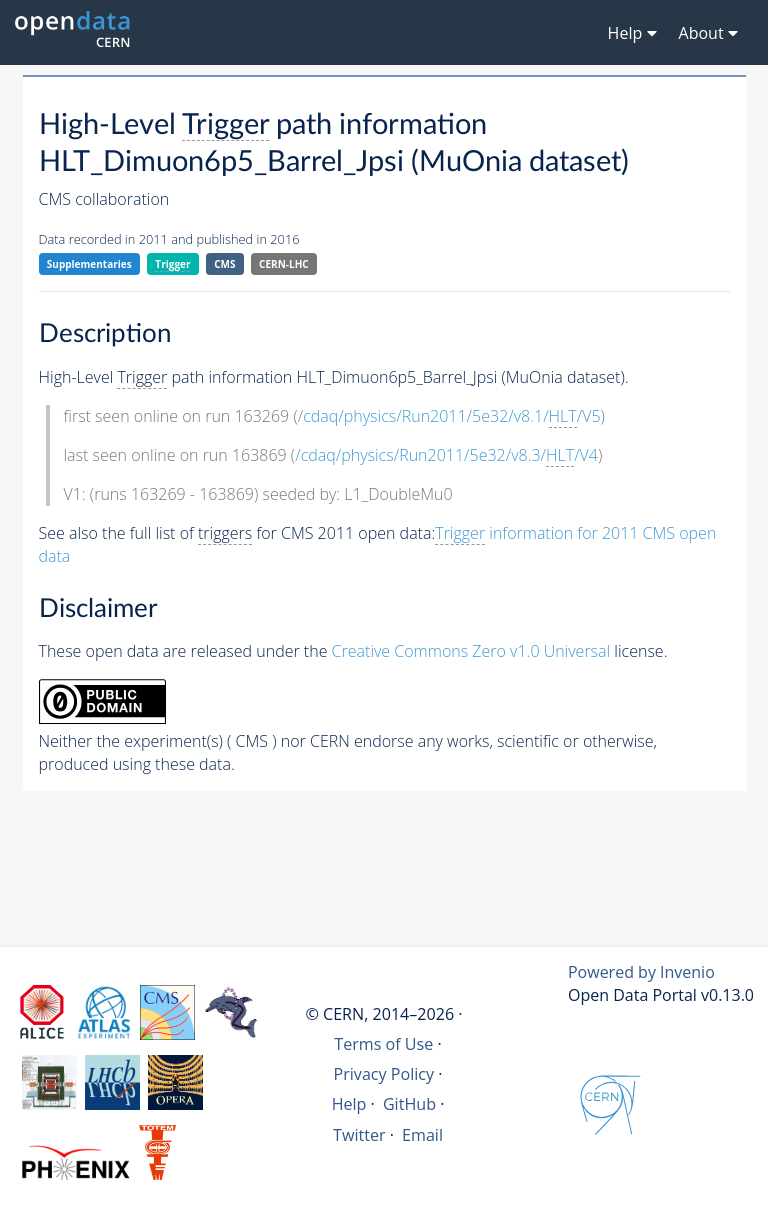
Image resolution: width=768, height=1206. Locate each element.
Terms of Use (383, 1044)
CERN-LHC (284, 264)
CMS (224, 264)
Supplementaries (89, 264)
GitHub (409, 1104)
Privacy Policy (384, 1074)
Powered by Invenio (641, 972)
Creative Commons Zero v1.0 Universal (471, 651)
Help (349, 1104)
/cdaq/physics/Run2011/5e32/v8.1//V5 (449, 416)
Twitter (359, 1135)
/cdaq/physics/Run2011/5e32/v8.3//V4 (446, 455)
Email (422, 1135)
